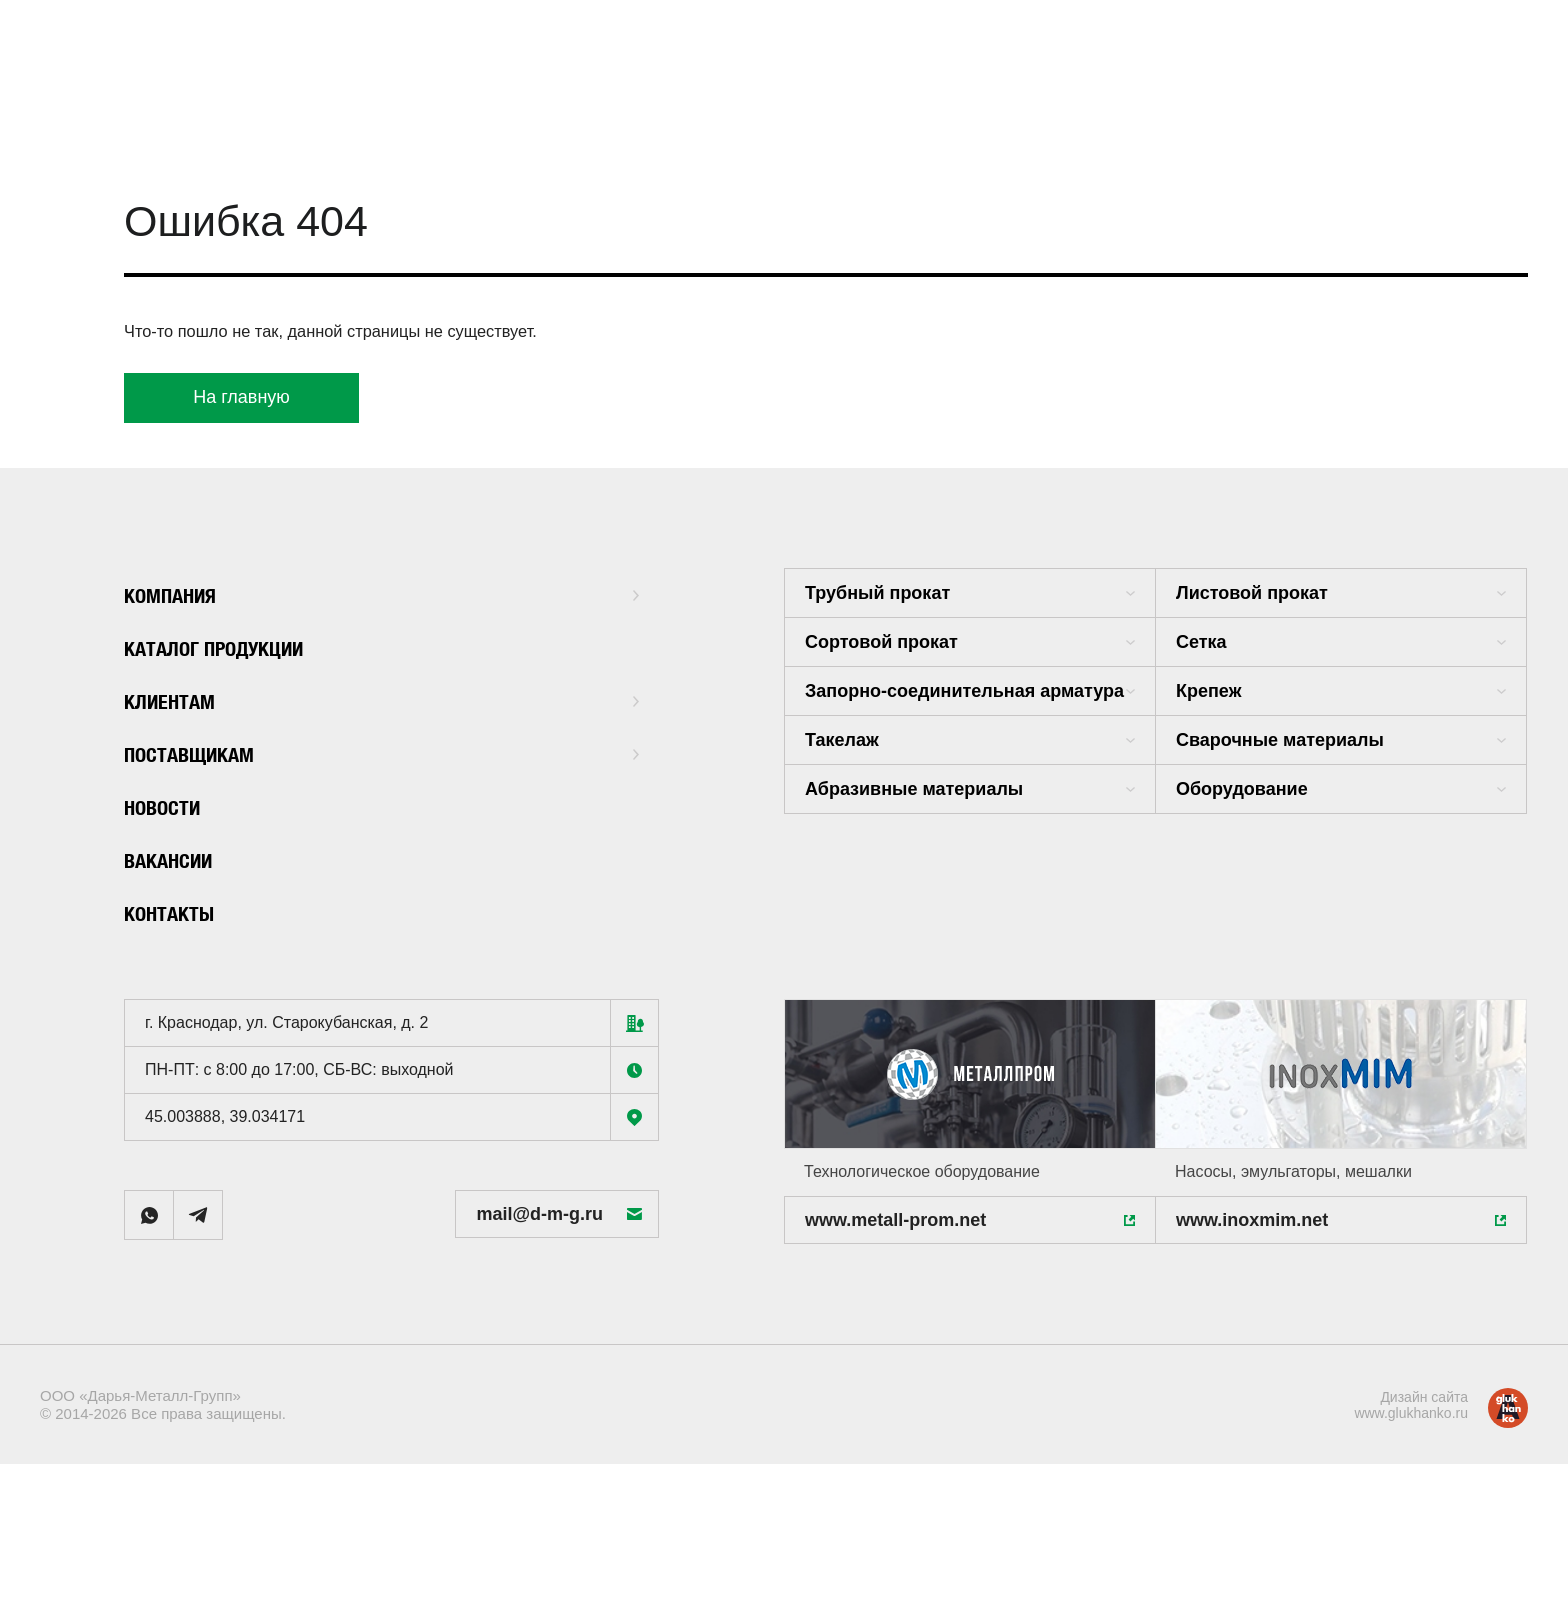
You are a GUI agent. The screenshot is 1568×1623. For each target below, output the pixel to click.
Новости (171, 805)
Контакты (179, 911)
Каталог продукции (236, 646)
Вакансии (179, 858)
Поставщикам (381, 752)
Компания (381, 593)
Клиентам (381, 699)
